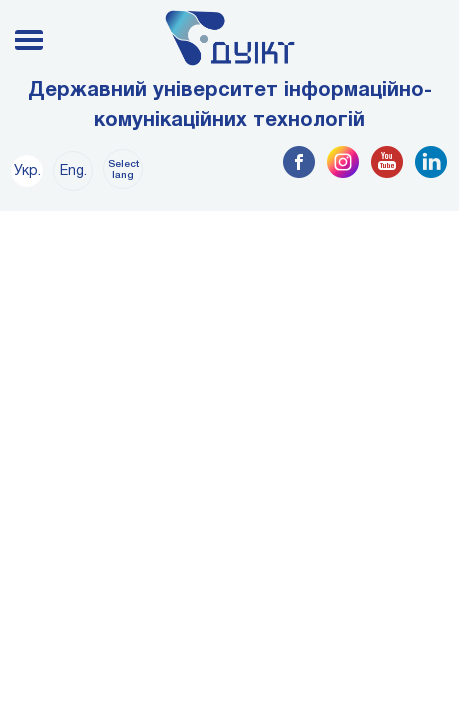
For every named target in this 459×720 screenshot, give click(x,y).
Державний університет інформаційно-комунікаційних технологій (230, 106)
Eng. (73, 171)
